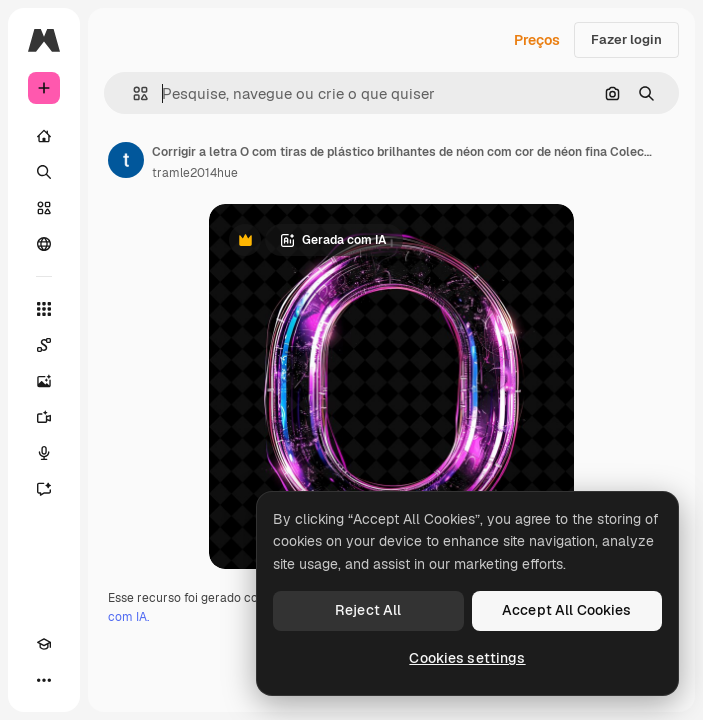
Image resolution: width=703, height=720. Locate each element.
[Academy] (44, 644)
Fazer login (626, 39)
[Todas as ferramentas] (44, 309)
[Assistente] (44, 489)
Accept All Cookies (567, 610)
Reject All (368, 610)
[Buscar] (44, 172)
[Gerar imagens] (44, 381)
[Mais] (44, 680)
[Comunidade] (44, 244)
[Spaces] (44, 345)
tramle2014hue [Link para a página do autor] (195, 173)
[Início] (44, 136)
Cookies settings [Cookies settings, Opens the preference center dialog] (467, 658)
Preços (537, 40)
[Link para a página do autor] (126, 160)
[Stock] (44, 208)
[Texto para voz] (44, 453)
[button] (132, 93)
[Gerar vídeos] (44, 417)
